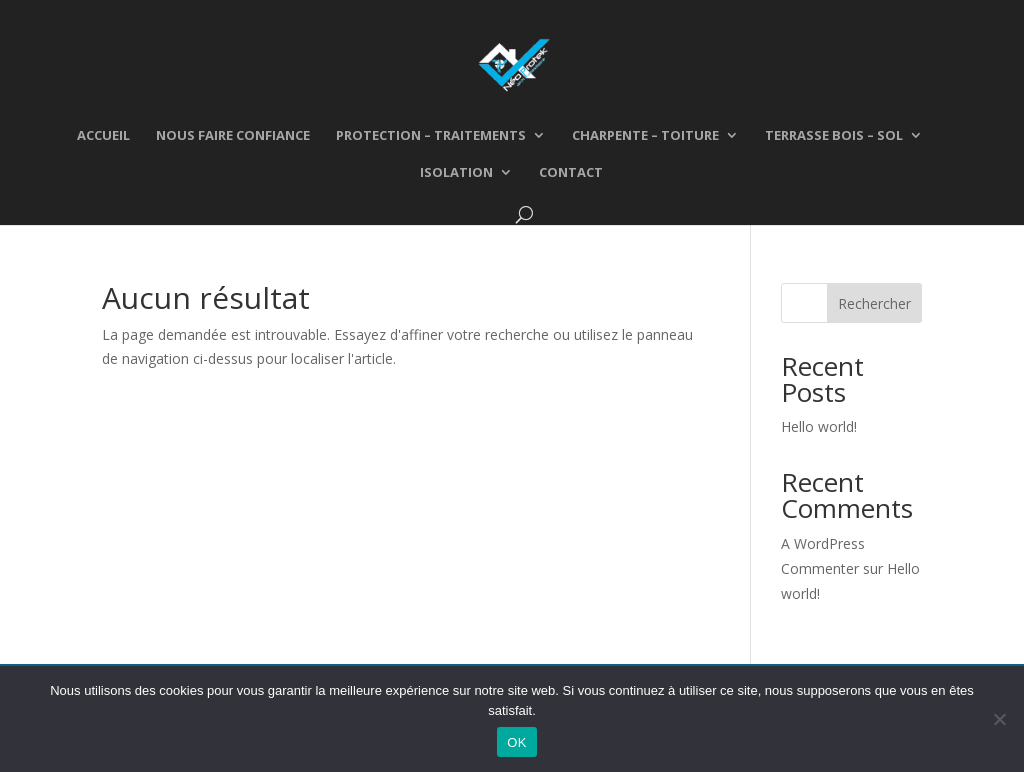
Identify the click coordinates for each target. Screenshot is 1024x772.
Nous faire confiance (233, 136)
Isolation (456, 173)
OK (516, 742)
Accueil (103, 136)
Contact (571, 173)
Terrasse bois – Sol (834, 136)
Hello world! (819, 426)
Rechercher (874, 303)
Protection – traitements (431, 136)
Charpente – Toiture (645, 136)
